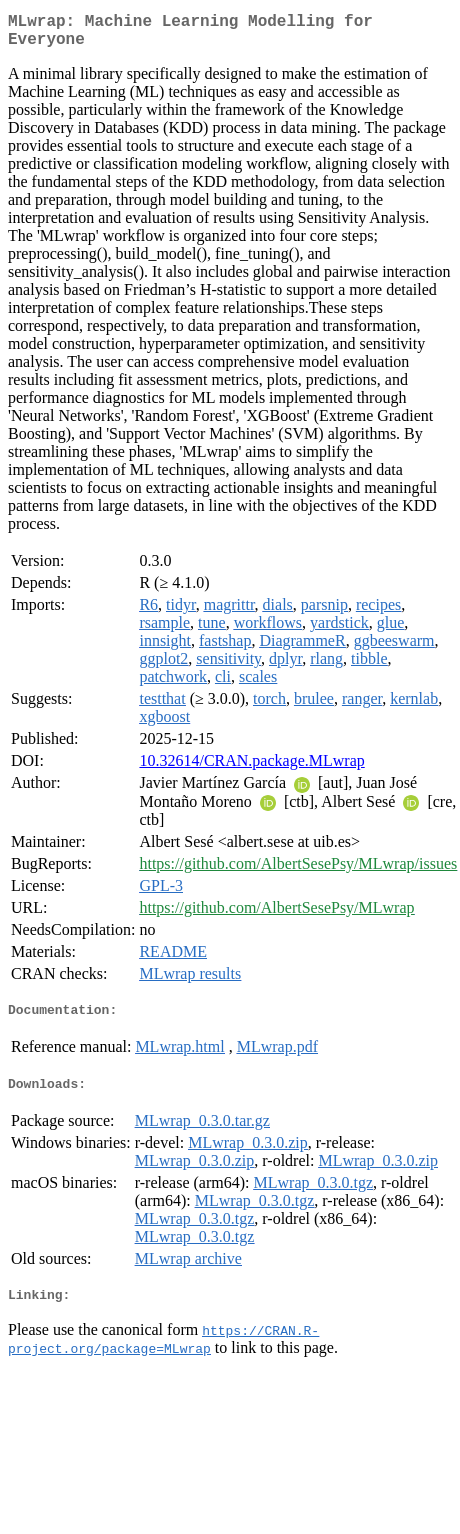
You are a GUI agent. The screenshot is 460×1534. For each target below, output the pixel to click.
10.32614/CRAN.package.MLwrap (251, 768)
